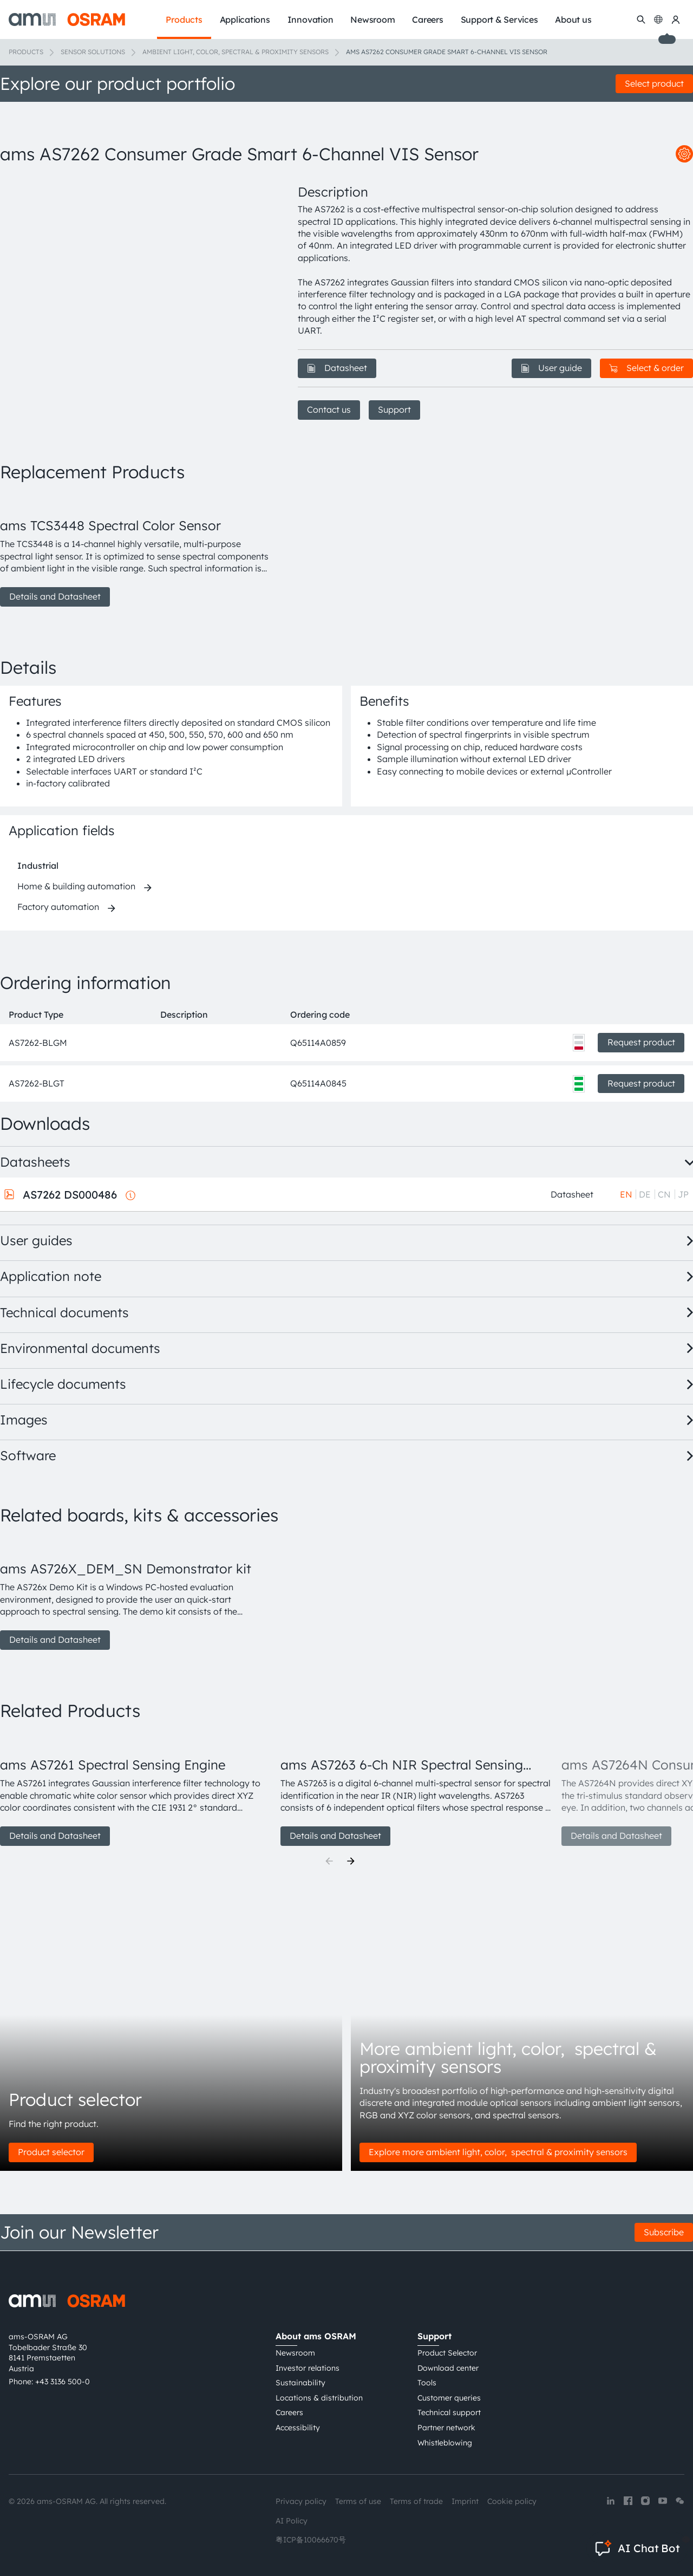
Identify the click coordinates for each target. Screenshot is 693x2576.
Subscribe (664, 2232)
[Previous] (329, 1861)
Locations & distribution (319, 2398)
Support (394, 409)
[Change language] (658, 19)
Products (26, 52)
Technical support (449, 2412)
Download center (448, 2368)
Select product (654, 83)
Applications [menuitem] (245, 19)
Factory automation (58, 906)
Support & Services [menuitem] (499, 19)
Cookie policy (512, 2501)
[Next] (350, 1861)
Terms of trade (416, 2501)
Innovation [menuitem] (310, 19)
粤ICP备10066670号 (311, 2540)
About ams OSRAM (316, 2336)
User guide (551, 367)
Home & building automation (76, 886)
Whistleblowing (444, 2443)
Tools (426, 2383)
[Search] (641, 19)
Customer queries (449, 2398)
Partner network (446, 2427)
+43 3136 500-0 (62, 2381)
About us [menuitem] (573, 19)
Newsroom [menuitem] (372, 19)
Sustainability (300, 2383)
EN (626, 1194)
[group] (136, 550)
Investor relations (307, 2368)
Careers (289, 2412)
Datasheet (337, 367)
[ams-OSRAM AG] (67, 19)
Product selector (51, 2151)
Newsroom (295, 2353)
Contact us (329, 409)
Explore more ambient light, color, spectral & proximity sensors (498, 2151)
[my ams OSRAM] (675, 19)
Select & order (646, 367)
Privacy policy (301, 2501)
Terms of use (358, 2501)
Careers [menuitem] (427, 19)
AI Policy (292, 2521)
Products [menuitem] (184, 19)
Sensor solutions (93, 52)
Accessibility (298, 2427)
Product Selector (447, 2353)
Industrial (37, 865)
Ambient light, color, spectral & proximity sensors (235, 52)
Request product (641, 1042)
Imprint (465, 2501)
